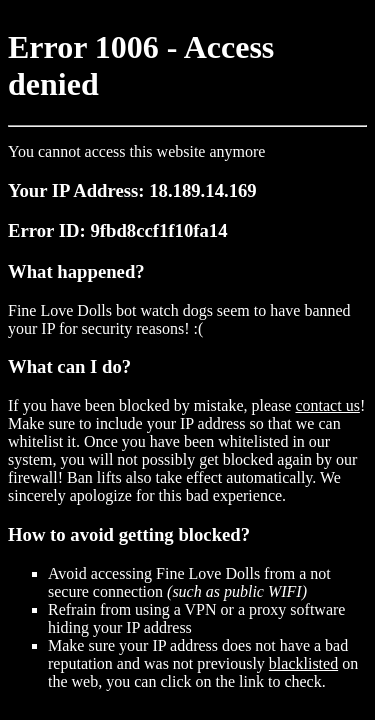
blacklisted (303, 663)
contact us (327, 405)
